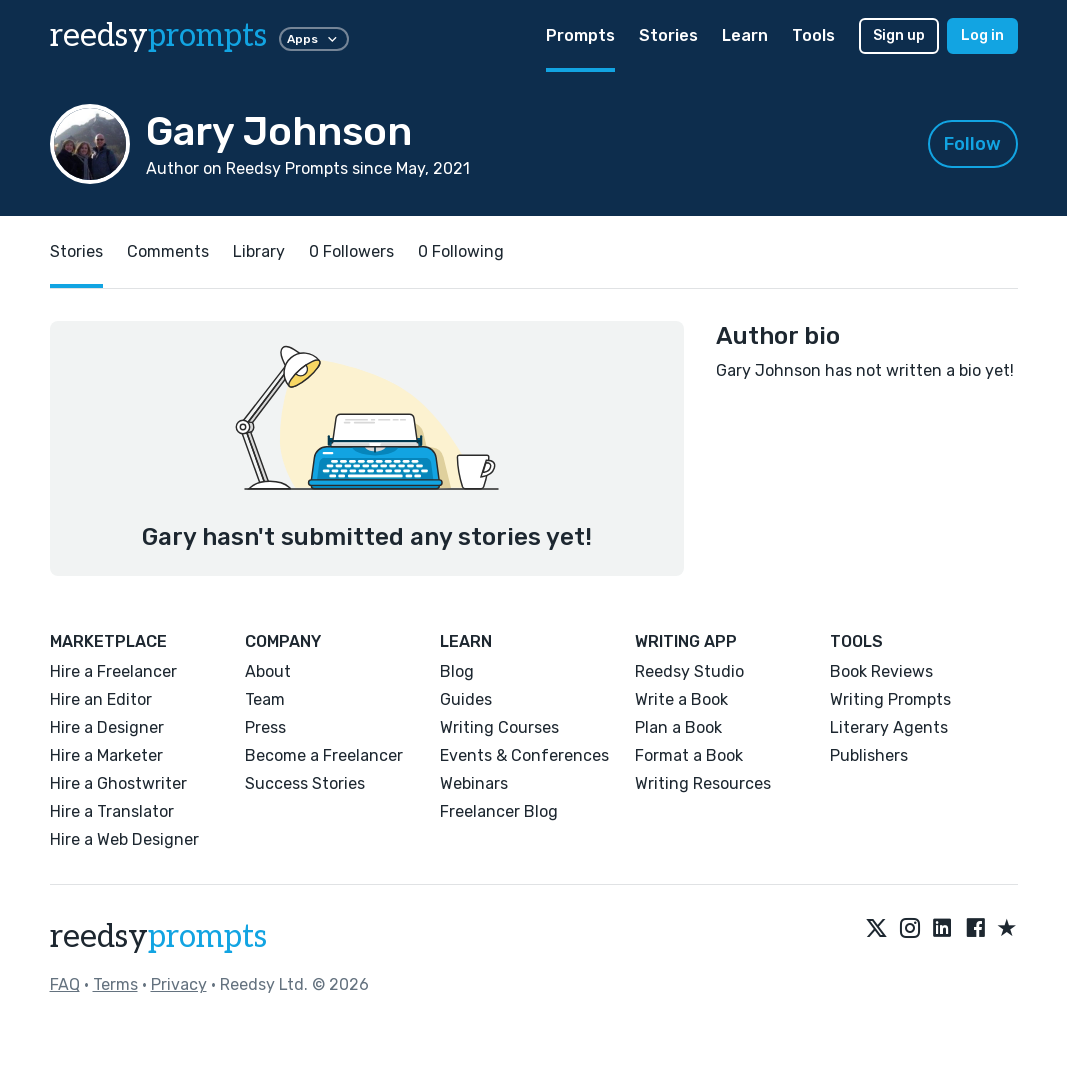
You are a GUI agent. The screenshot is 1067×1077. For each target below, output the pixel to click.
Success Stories (305, 783)
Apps (314, 39)
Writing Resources (703, 783)
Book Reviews (881, 671)
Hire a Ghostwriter (118, 783)
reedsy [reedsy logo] (158, 36)
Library (259, 251)
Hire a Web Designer (124, 839)
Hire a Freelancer (113, 671)
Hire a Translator (112, 811)
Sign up (899, 35)
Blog (457, 671)
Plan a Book (678, 727)
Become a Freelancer (324, 755)
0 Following (461, 251)
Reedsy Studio (689, 671)
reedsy (158, 937)
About (268, 671)
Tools (813, 35)
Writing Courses (499, 727)
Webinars (474, 783)
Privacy (179, 984)
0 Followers (351, 251)
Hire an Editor (101, 699)
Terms (115, 984)
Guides (466, 699)
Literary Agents (889, 727)
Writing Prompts (890, 699)
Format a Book (689, 755)
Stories (668, 35)
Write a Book (681, 699)
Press (265, 727)
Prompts (580, 35)
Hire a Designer (107, 727)
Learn (745, 35)
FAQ (65, 984)
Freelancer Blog (499, 811)
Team (265, 699)
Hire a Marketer (106, 755)
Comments (168, 251)
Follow (972, 144)
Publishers (869, 755)
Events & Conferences (524, 755)
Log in (982, 35)
